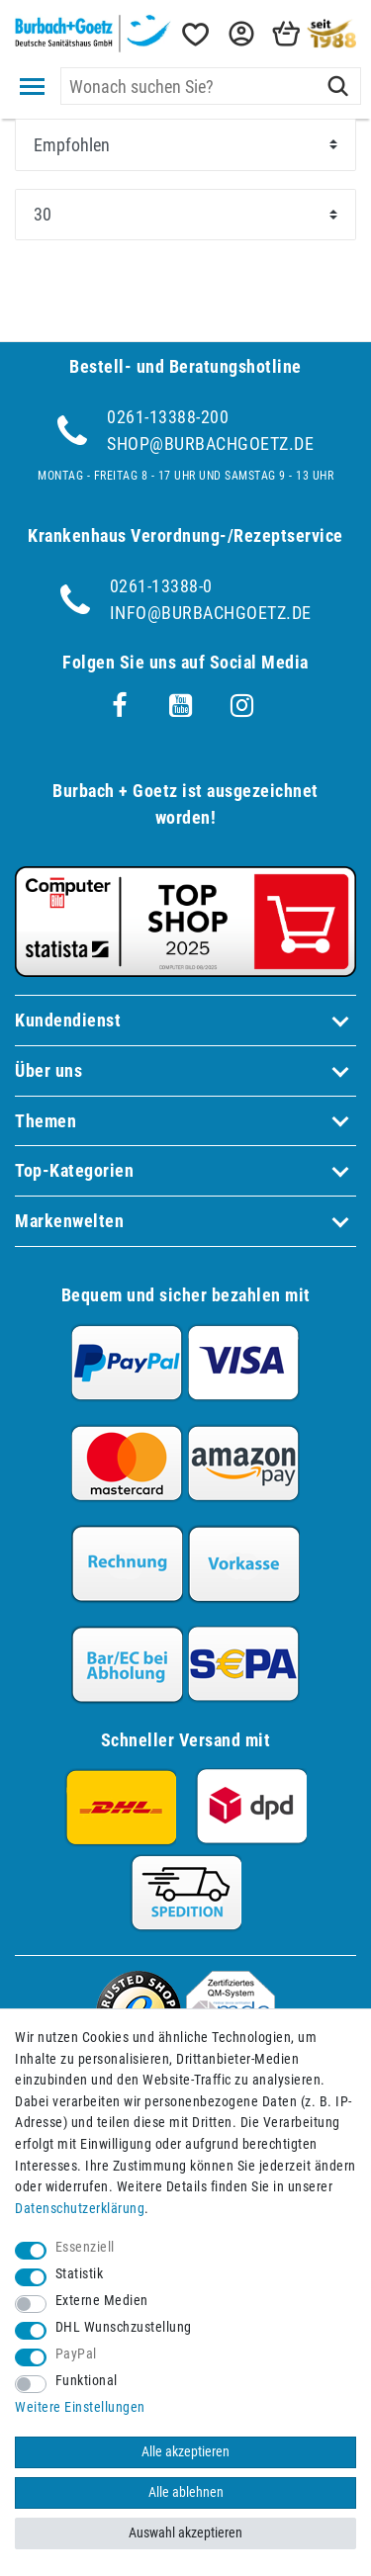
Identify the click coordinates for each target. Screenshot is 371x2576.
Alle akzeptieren (185, 2451)
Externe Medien (101, 2300)
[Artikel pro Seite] (185, 214)
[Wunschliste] (194, 34)
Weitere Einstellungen (80, 2407)
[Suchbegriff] (210, 86)
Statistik (79, 2273)
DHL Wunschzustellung (123, 2327)
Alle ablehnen (186, 2492)
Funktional (86, 2380)
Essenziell (85, 2247)
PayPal (76, 2354)
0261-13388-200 (168, 416)
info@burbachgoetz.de (211, 612)
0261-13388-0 (161, 586)
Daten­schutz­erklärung (79, 2208)
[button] (239, 34)
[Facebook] (119, 706)
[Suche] (338, 86)
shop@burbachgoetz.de (210, 443)
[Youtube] (181, 706)
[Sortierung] (185, 144)
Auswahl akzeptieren (185, 2533)
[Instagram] (242, 706)
